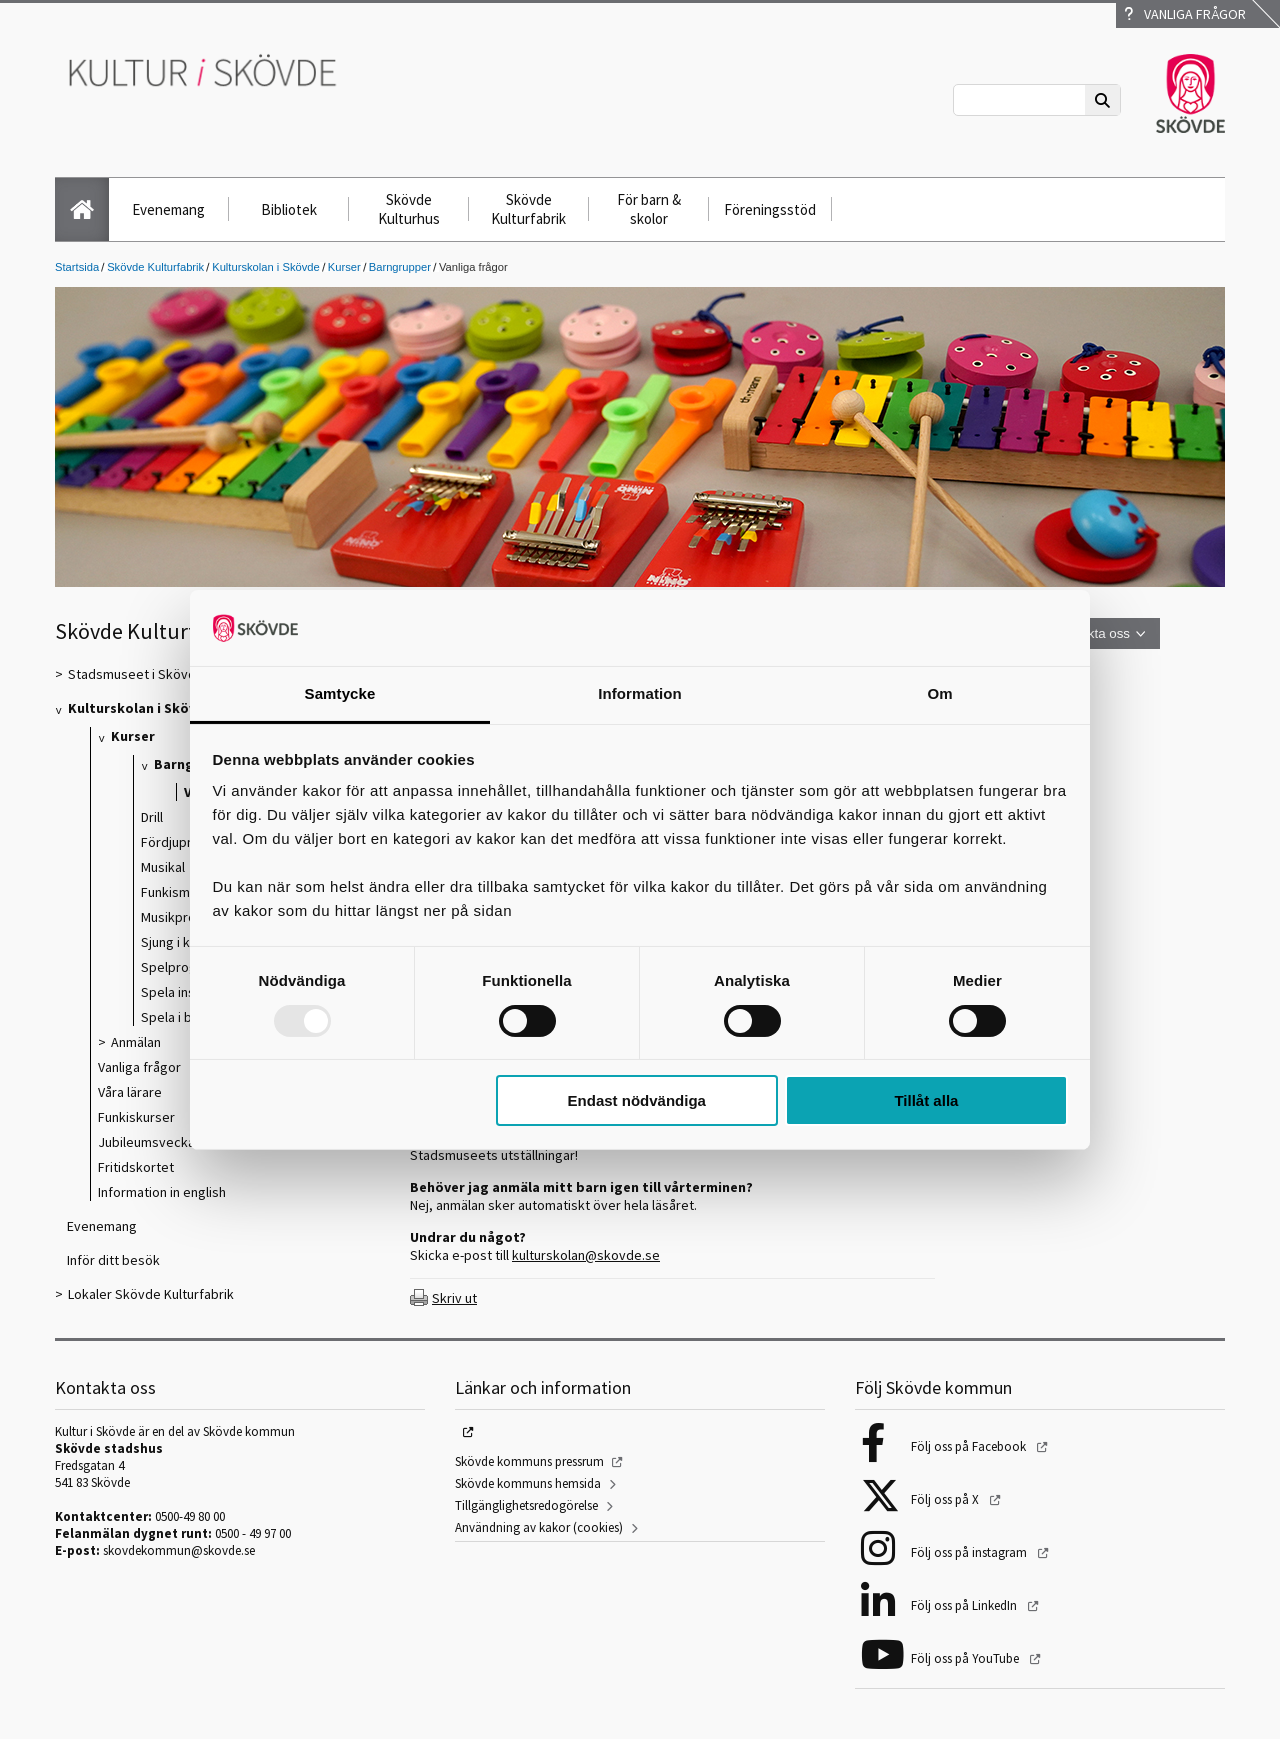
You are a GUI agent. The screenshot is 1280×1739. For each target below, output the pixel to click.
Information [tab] (640, 693)
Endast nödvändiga (637, 1100)
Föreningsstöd (770, 209)
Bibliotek (289, 209)
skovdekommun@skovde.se (179, 1550)
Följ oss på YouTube (966, 1658)
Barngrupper (400, 267)
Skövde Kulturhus (409, 209)
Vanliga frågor (1185, 14)
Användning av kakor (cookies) (539, 1527)
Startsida (77, 267)
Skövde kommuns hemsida (528, 1483)
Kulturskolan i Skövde (266, 267)
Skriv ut (454, 1298)
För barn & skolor (649, 209)
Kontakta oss (1091, 633)
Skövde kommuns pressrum (529, 1461)
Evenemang (168, 209)
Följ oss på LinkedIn (965, 1605)
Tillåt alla (926, 1100)
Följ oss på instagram (970, 1552)
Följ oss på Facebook (970, 1446)
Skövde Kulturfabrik (528, 209)
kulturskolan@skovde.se (586, 1255)
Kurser (344, 267)
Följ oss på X (946, 1499)
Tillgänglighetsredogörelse (526, 1505)
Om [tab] (939, 693)
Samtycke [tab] (340, 693)
